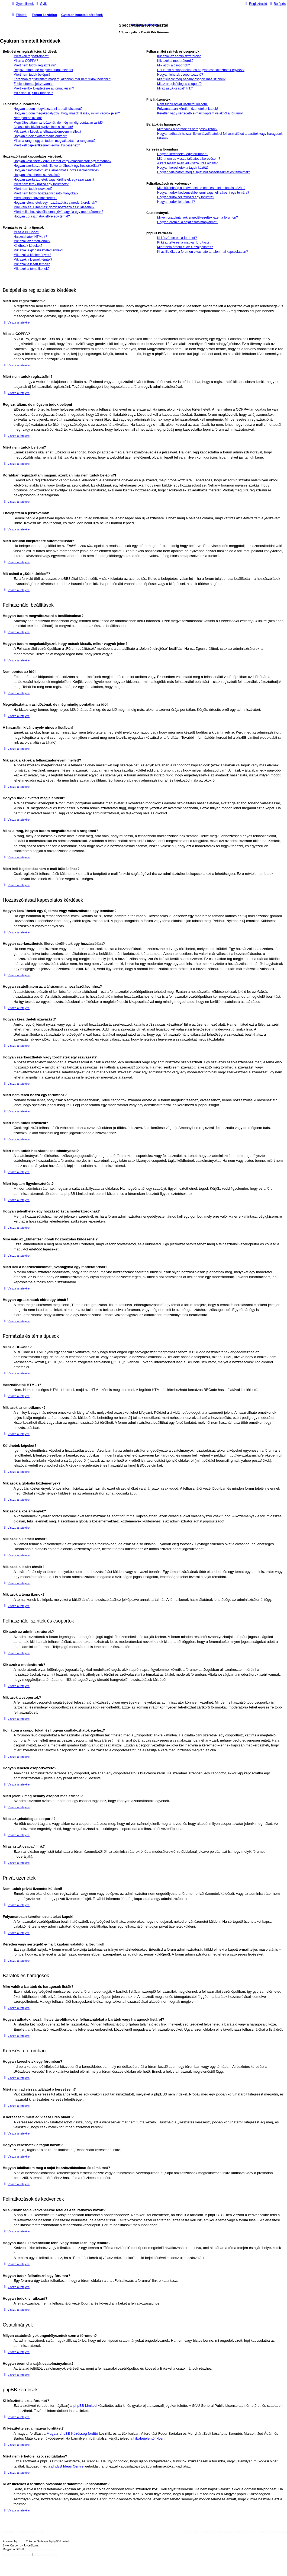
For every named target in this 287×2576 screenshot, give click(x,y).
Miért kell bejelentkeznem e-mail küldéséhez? (47, 145)
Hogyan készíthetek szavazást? (37, 175)
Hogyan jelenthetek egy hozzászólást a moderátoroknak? (55, 202)
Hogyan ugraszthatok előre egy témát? (42, 216)
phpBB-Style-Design (51, 2545)
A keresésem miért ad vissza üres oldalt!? (187, 163)
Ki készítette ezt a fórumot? (177, 238)
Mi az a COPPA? (26, 61)
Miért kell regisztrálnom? (31, 56)
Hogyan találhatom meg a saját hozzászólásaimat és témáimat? (203, 172)
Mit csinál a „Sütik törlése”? (33, 93)
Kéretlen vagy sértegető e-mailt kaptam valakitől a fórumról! (200, 113)
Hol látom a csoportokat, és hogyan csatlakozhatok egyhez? (200, 70)
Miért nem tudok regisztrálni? (35, 65)
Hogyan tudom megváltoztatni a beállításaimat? (48, 109)
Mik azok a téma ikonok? (32, 269)
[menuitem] (41, 4)
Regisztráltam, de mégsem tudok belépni (43, 70)
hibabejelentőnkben (148, 2438)
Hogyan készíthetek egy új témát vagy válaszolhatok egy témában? (62, 161)
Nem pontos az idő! (28, 118)
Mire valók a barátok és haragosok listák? (187, 129)
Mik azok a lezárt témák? (32, 264)
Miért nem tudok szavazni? (33, 189)
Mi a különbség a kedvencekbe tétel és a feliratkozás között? (201, 188)
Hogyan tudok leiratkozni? (176, 202)
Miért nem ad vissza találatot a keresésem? (188, 159)
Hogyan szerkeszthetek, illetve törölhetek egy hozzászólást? (57, 166)
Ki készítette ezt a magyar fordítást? (183, 242)
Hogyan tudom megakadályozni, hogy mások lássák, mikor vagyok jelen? (67, 113)
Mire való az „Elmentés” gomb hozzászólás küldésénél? (54, 207)
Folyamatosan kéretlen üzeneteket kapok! (187, 109)
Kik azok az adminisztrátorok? (179, 56)
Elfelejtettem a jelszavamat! (33, 84)
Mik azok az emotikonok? (32, 241)
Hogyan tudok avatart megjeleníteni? (40, 136)
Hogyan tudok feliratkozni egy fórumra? (185, 197)
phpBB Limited (85, 2406)
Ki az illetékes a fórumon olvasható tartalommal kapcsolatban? (202, 252)
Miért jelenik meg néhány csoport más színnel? (191, 79)
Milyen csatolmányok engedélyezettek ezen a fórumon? (197, 217)
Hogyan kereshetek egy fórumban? (182, 154)
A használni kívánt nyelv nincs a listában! (43, 127)
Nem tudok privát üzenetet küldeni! (182, 104)
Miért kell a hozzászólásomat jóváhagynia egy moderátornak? (58, 212)
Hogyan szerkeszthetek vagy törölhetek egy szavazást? (54, 179)
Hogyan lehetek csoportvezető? (180, 74)
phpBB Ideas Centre (67, 2466)
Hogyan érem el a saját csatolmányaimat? (187, 222)
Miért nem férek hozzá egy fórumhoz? (41, 184)
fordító (93, 2433)
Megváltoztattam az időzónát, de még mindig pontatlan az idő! (59, 122)
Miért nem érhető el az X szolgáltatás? (185, 247)
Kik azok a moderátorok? (175, 61)
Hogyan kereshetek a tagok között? (183, 167)
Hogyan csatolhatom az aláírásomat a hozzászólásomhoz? (56, 170)
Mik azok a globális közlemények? (38, 250)
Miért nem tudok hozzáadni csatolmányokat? (46, 193)
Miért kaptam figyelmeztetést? (35, 198)
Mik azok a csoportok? (173, 65)
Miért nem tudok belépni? (32, 74)
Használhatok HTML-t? (30, 237)
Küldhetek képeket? (28, 246)
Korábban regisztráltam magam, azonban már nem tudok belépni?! (62, 79)
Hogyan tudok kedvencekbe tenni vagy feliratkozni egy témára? (203, 192)
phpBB (22, 2541)
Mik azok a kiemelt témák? (33, 259)
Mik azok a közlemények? (32, 255)
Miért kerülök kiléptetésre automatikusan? (44, 88)
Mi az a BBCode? (26, 232)
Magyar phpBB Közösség (67, 2433)
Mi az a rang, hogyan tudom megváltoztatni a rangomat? (55, 141)
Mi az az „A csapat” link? (175, 88)
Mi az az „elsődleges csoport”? (179, 84)
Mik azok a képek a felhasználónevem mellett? (47, 131)
